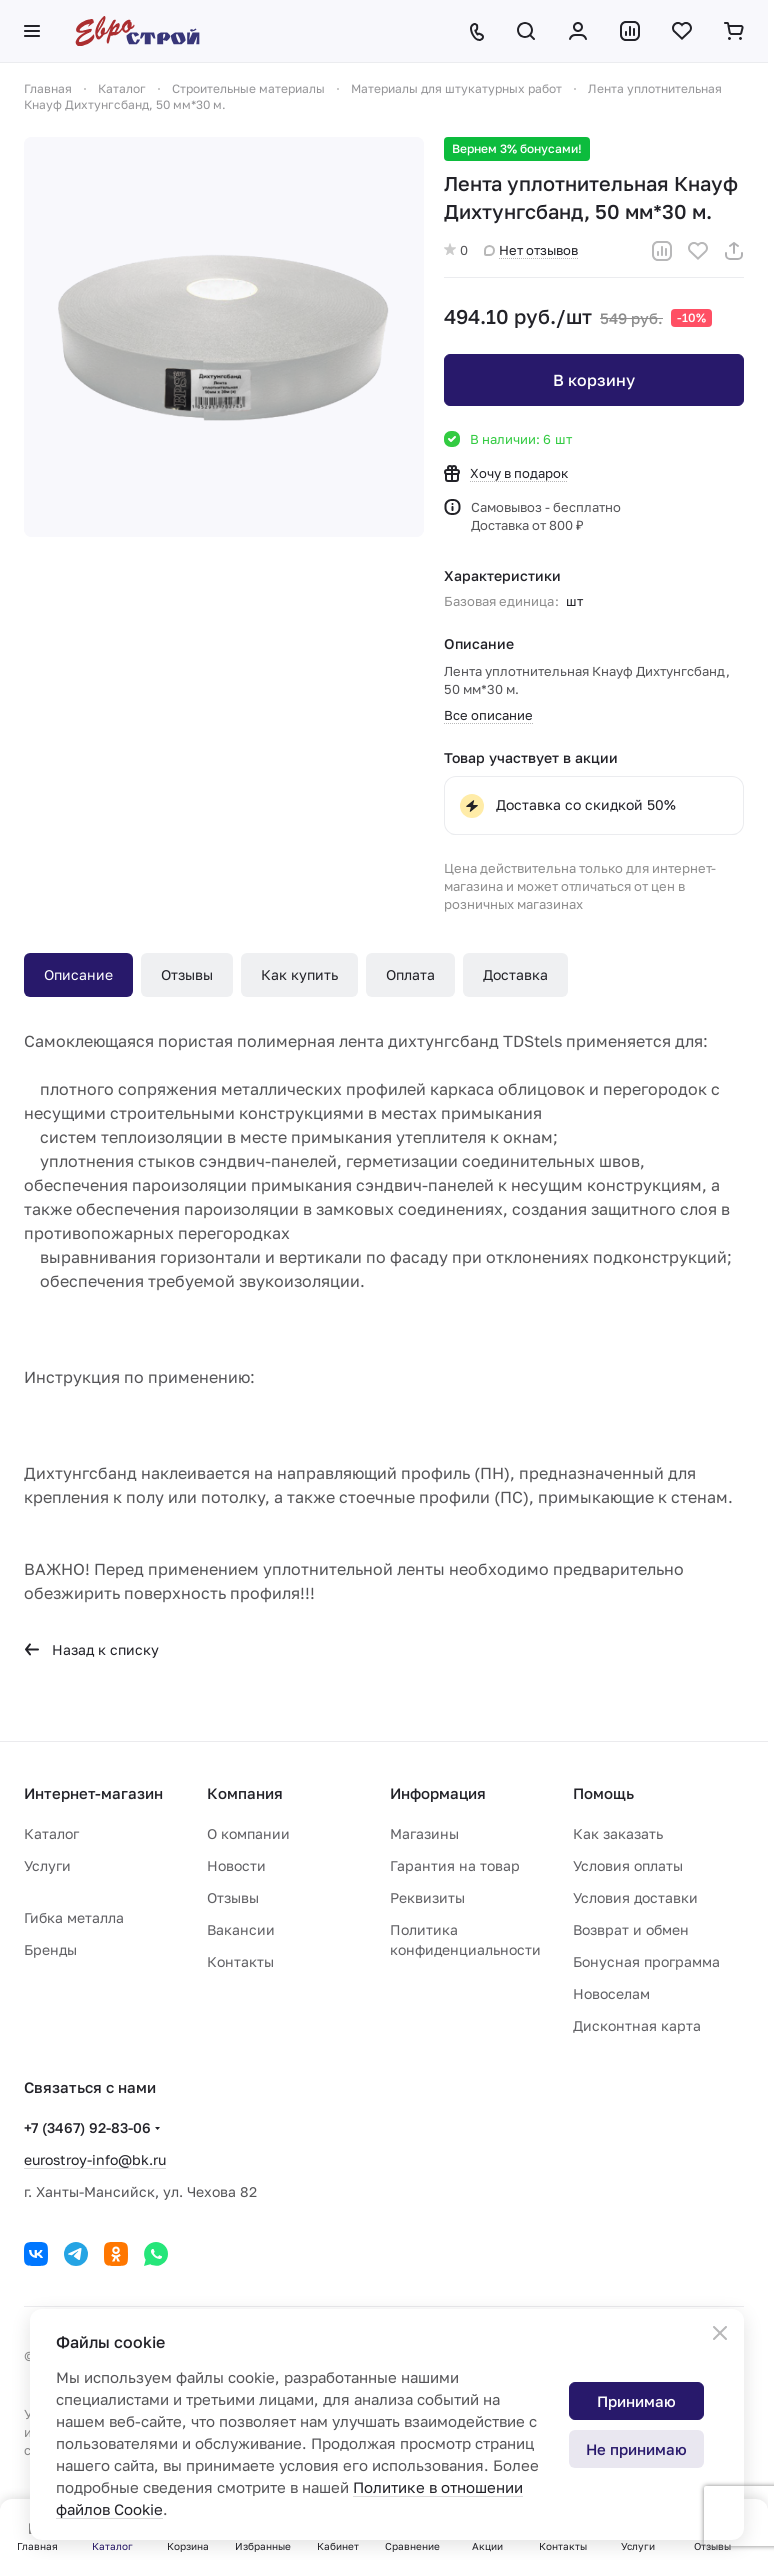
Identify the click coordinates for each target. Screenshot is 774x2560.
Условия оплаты (628, 1865)
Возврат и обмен (631, 1929)
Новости (236, 1865)
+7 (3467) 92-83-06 (87, 2127)
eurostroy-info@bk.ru (95, 2159)
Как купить (299, 974)
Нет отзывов (531, 250)
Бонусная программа (646, 1961)
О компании (248, 1833)
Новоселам (611, 1993)
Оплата (410, 974)
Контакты (240, 1961)
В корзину (594, 380)
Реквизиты (427, 1897)
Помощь (603, 1793)
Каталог (51, 1833)
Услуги (47, 1865)
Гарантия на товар (455, 1865)
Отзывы (187, 974)
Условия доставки (635, 1897)
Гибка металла (74, 1917)
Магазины (424, 1833)
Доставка (515, 974)
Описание (78, 974)
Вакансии (241, 1929)
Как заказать (618, 1833)
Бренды (50, 1949)
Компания (245, 1793)
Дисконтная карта (637, 2025)
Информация (438, 1793)
